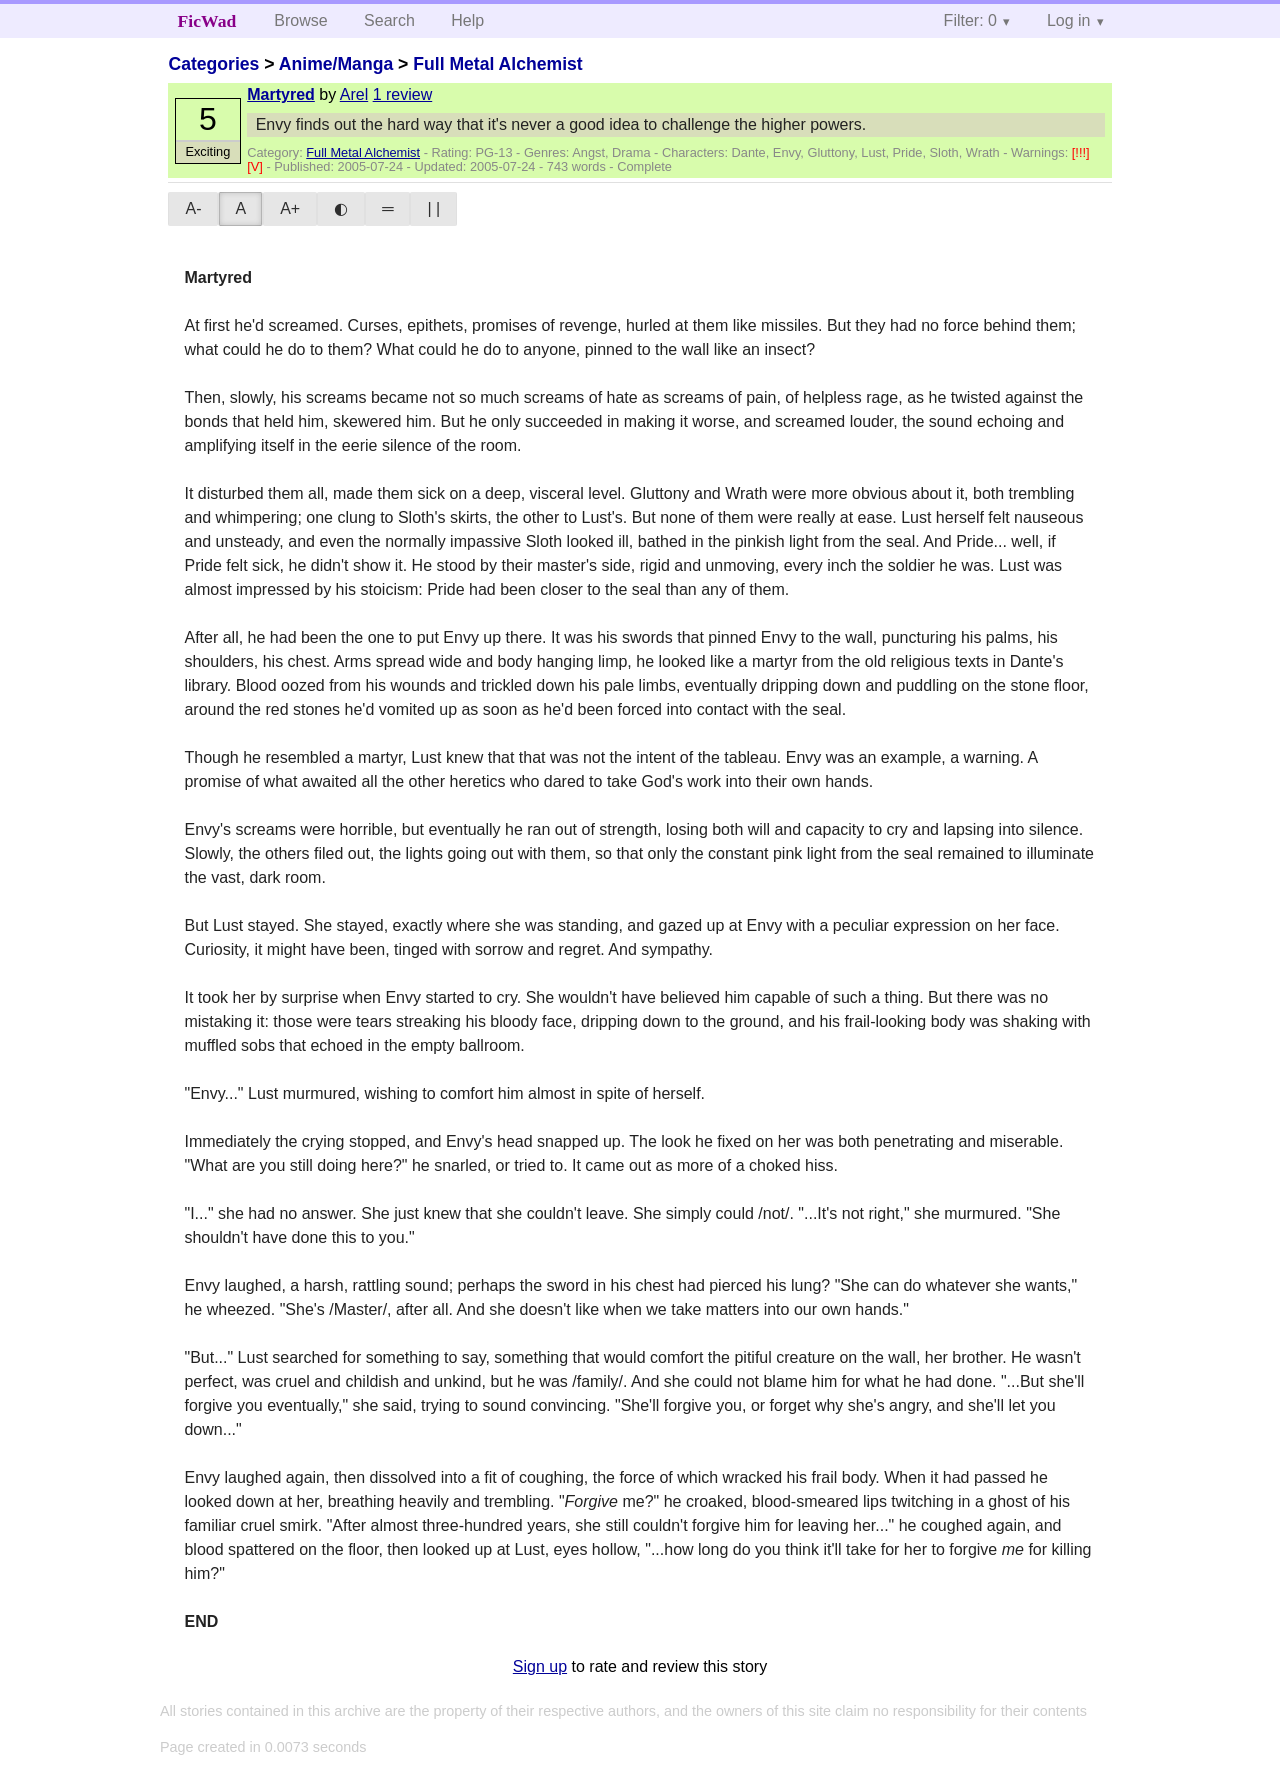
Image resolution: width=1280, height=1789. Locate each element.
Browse (300, 20)
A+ (290, 208)
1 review (403, 94)
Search (389, 20)
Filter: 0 (970, 20)
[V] (256, 166)
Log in (1069, 20)
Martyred (281, 94)
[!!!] (1081, 152)
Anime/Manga (336, 64)
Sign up (540, 1666)
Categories (213, 64)
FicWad (207, 21)
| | (433, 208)
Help (467, 20)
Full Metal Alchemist (497, 64)
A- (193, 208)
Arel (354, 94)
